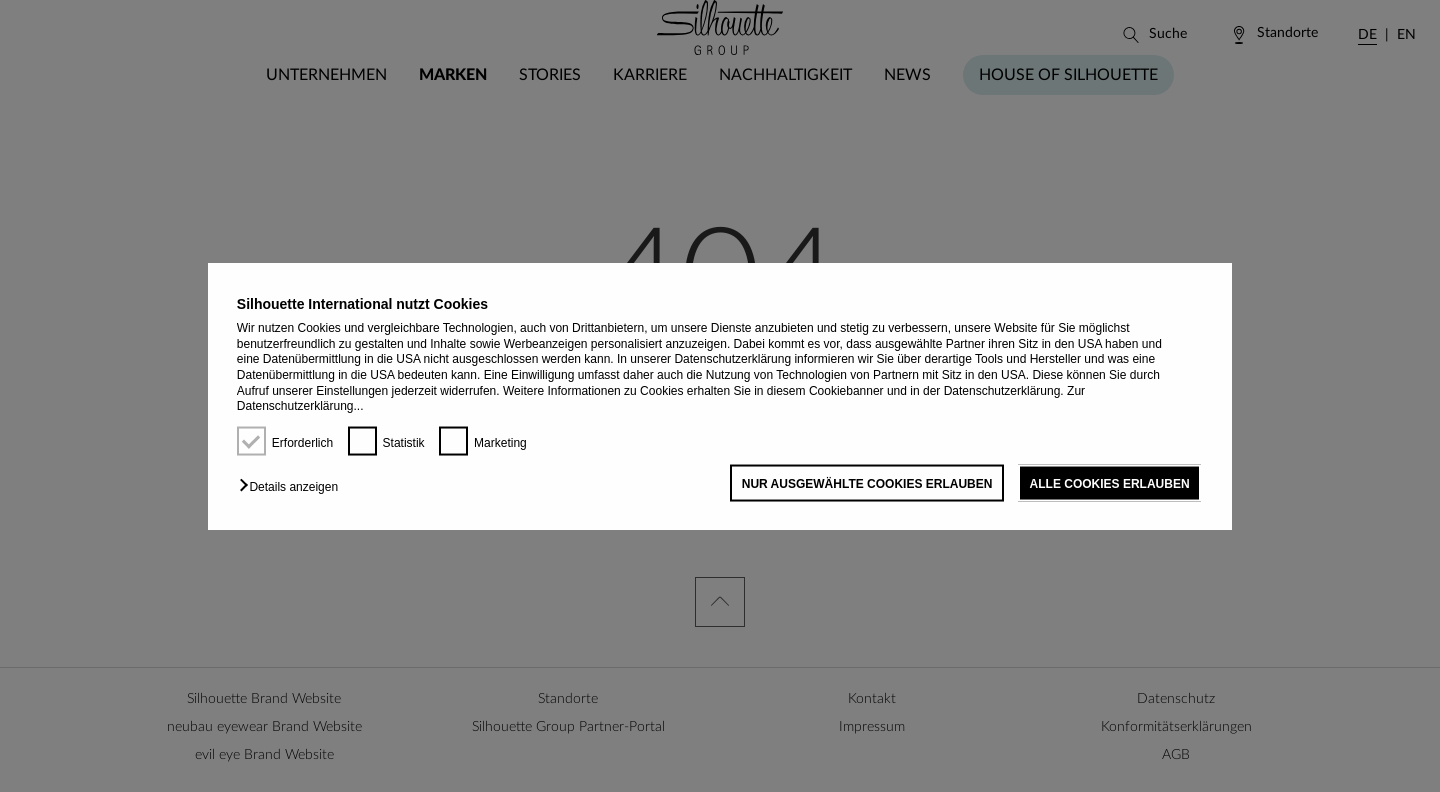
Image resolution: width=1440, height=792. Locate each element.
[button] (293, 485)
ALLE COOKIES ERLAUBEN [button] (1110, 483)
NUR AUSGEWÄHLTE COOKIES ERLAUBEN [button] (867, 483)
